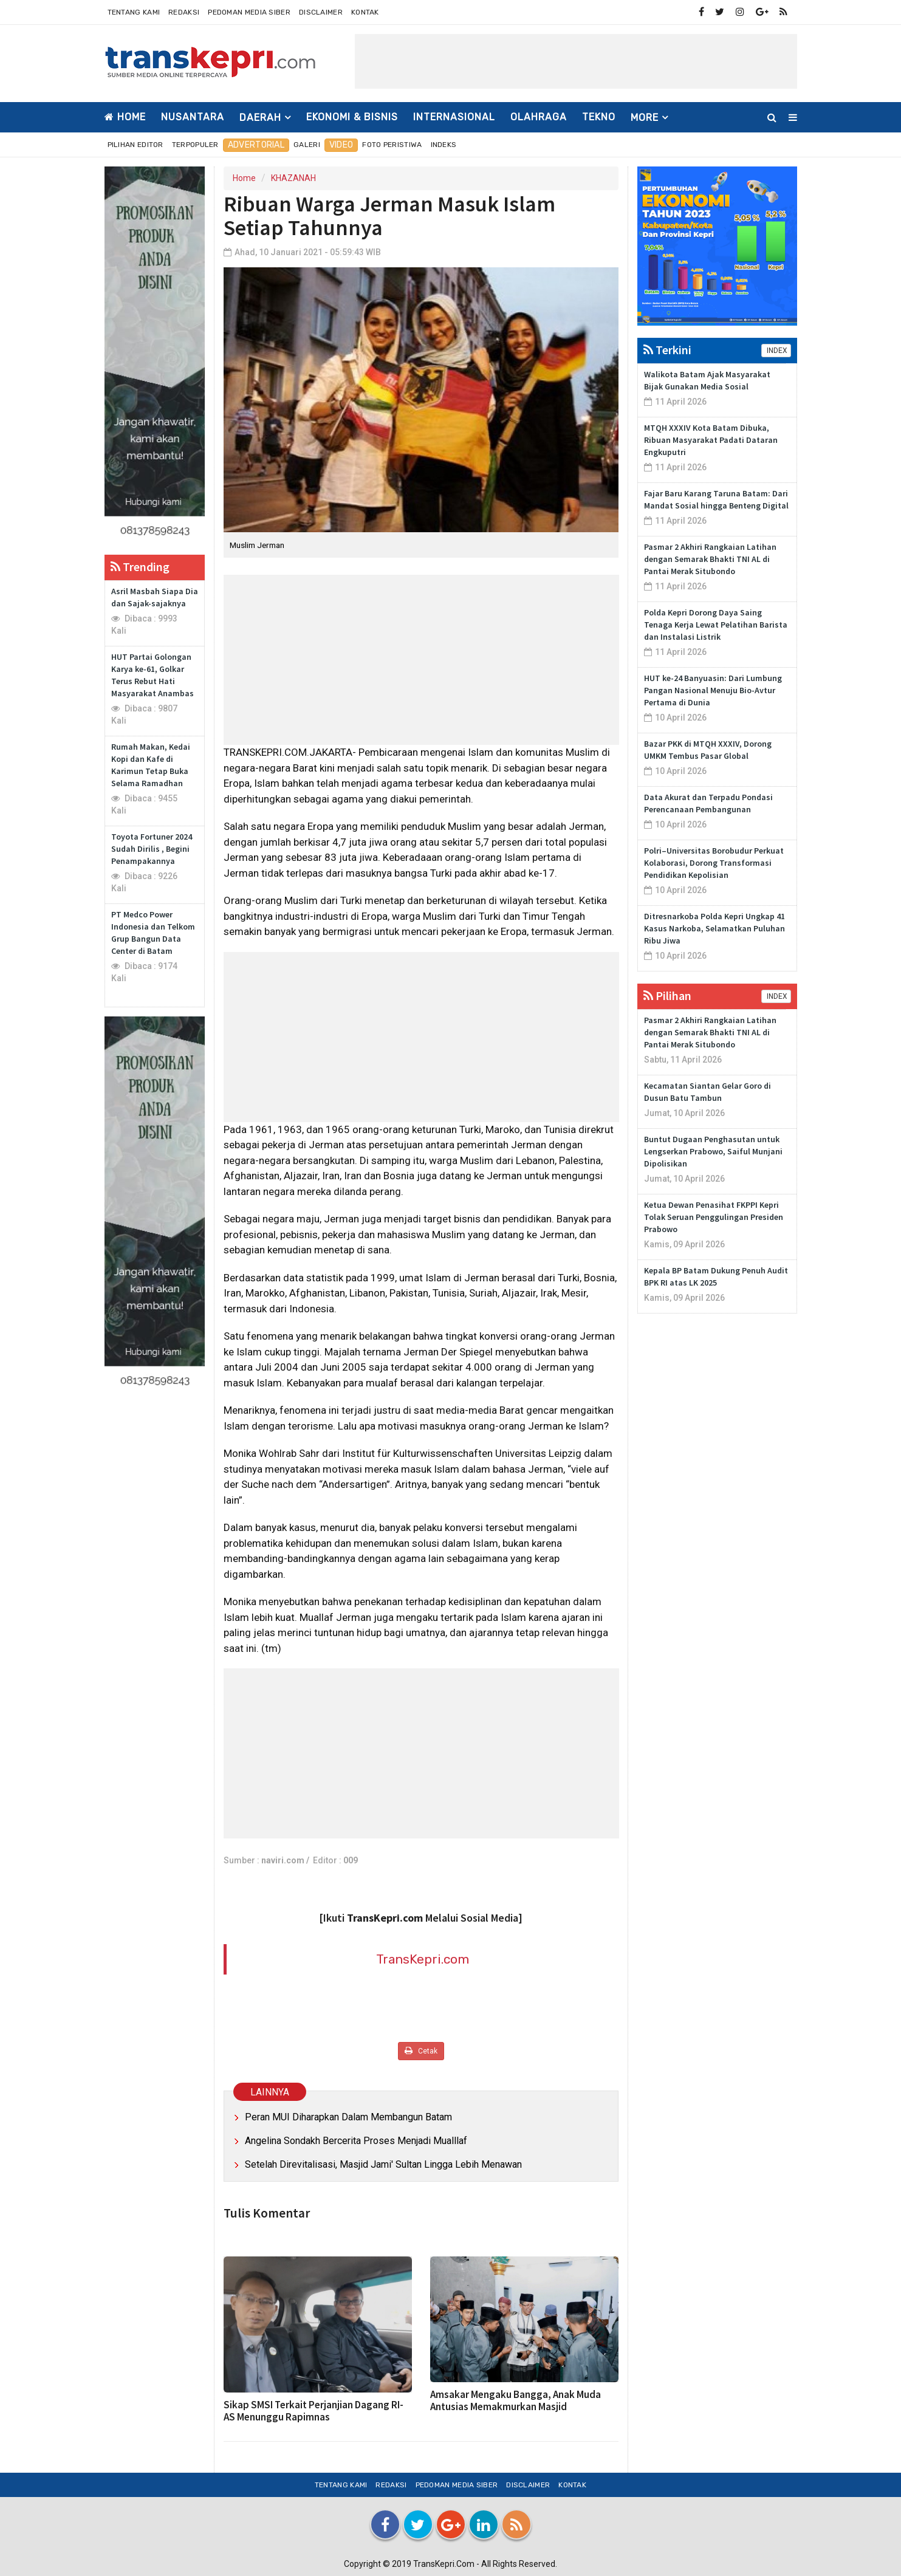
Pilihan (667, 995)
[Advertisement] (576, 61)
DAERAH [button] (260, 117)
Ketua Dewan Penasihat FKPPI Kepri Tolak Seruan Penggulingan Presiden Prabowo (713, 1217)
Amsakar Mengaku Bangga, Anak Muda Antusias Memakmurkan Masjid (515, 2400)
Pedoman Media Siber (249, 12)
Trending (140, 566)
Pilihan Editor (135, 144)
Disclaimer (321, 12)
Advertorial (256, 145)
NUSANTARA (192, 117)
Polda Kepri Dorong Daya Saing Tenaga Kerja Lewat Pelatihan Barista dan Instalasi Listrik (715, 624)
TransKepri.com (422, 1959)
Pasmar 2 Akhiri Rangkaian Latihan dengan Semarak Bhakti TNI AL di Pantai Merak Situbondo (710, 559)
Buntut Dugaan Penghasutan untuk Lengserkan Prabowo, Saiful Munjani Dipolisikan (713, 1151)
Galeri (306, 144)
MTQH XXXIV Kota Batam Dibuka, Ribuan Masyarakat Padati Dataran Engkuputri (711, 439)
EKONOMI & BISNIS (352, 117)
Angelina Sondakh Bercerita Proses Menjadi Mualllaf (356, 2140)
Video (341, 145)
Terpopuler (195, 144)
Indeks (444, 144)
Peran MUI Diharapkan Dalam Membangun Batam (348, 2117)
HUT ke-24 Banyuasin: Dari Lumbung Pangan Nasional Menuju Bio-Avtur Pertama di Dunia (713, 690)
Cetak (421, 2050)
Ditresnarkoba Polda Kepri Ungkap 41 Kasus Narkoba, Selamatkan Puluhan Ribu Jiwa (714, 928)
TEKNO (598, 117)
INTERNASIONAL (454, 117)
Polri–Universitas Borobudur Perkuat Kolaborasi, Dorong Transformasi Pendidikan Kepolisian (714, 862)
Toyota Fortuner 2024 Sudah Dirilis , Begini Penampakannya (151, 848)
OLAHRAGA (538, 117)
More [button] (645, 117)
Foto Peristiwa (392, 144)
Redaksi (183, 12)
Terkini (667, 349)
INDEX (776, 350)
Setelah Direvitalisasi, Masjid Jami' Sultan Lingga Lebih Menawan (383, 2164)
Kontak (365, 12)
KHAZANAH (293, 178)
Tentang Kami (134, 12)
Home (125, 117)
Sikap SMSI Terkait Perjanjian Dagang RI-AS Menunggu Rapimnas (313, 2411)
